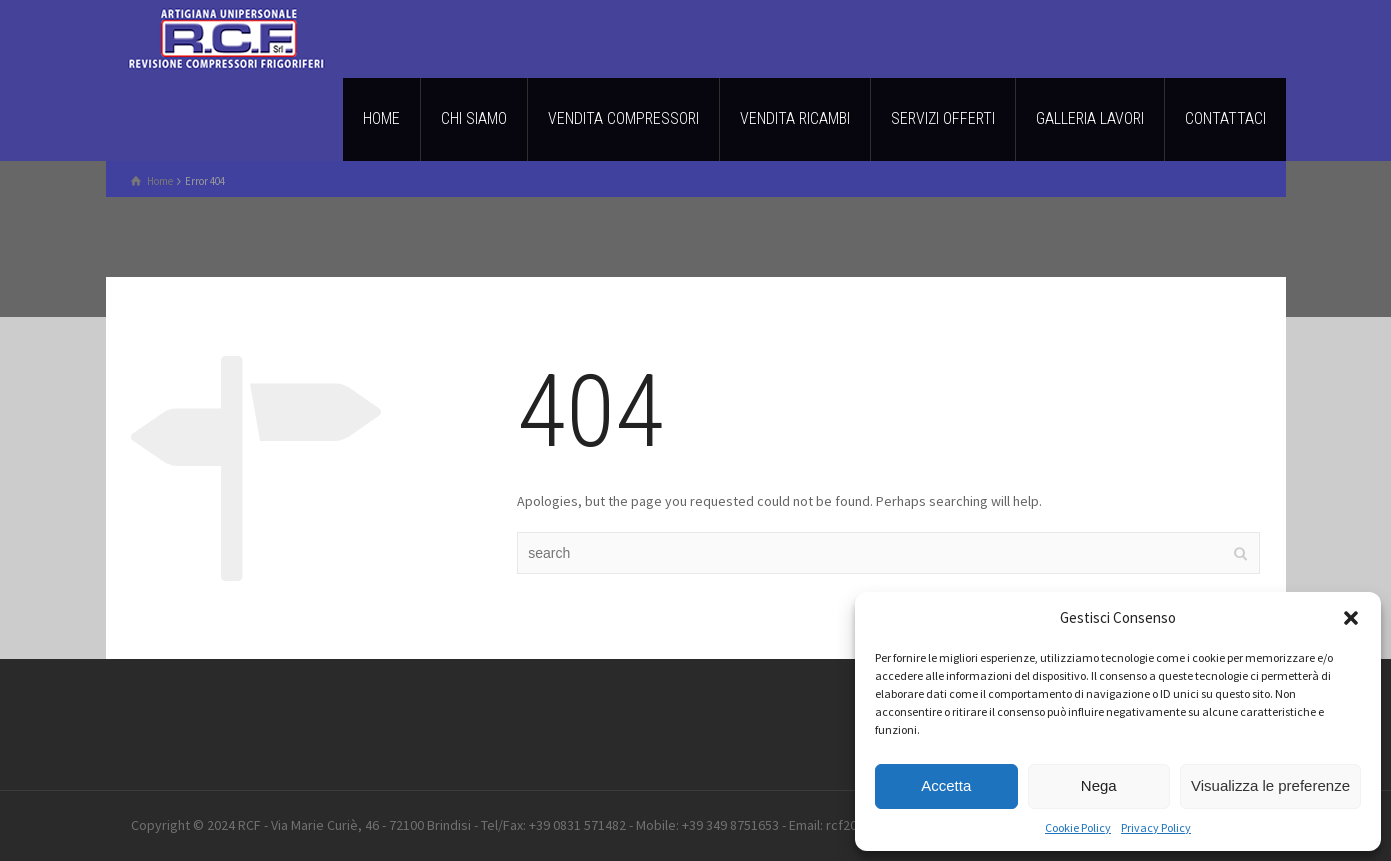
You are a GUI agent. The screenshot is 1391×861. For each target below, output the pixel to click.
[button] (1351, 618)
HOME (381, 118)
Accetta (946, 785)
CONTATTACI (1225, 118)
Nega (1099, 785)
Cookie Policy (1078, 827)
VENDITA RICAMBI (795, 118)
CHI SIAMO (474, 118)
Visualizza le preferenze (1270, 785)
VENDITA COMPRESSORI (623, 118)
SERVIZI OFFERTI (943, 118)
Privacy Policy (1156, 827)
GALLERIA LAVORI (1090, 118)
